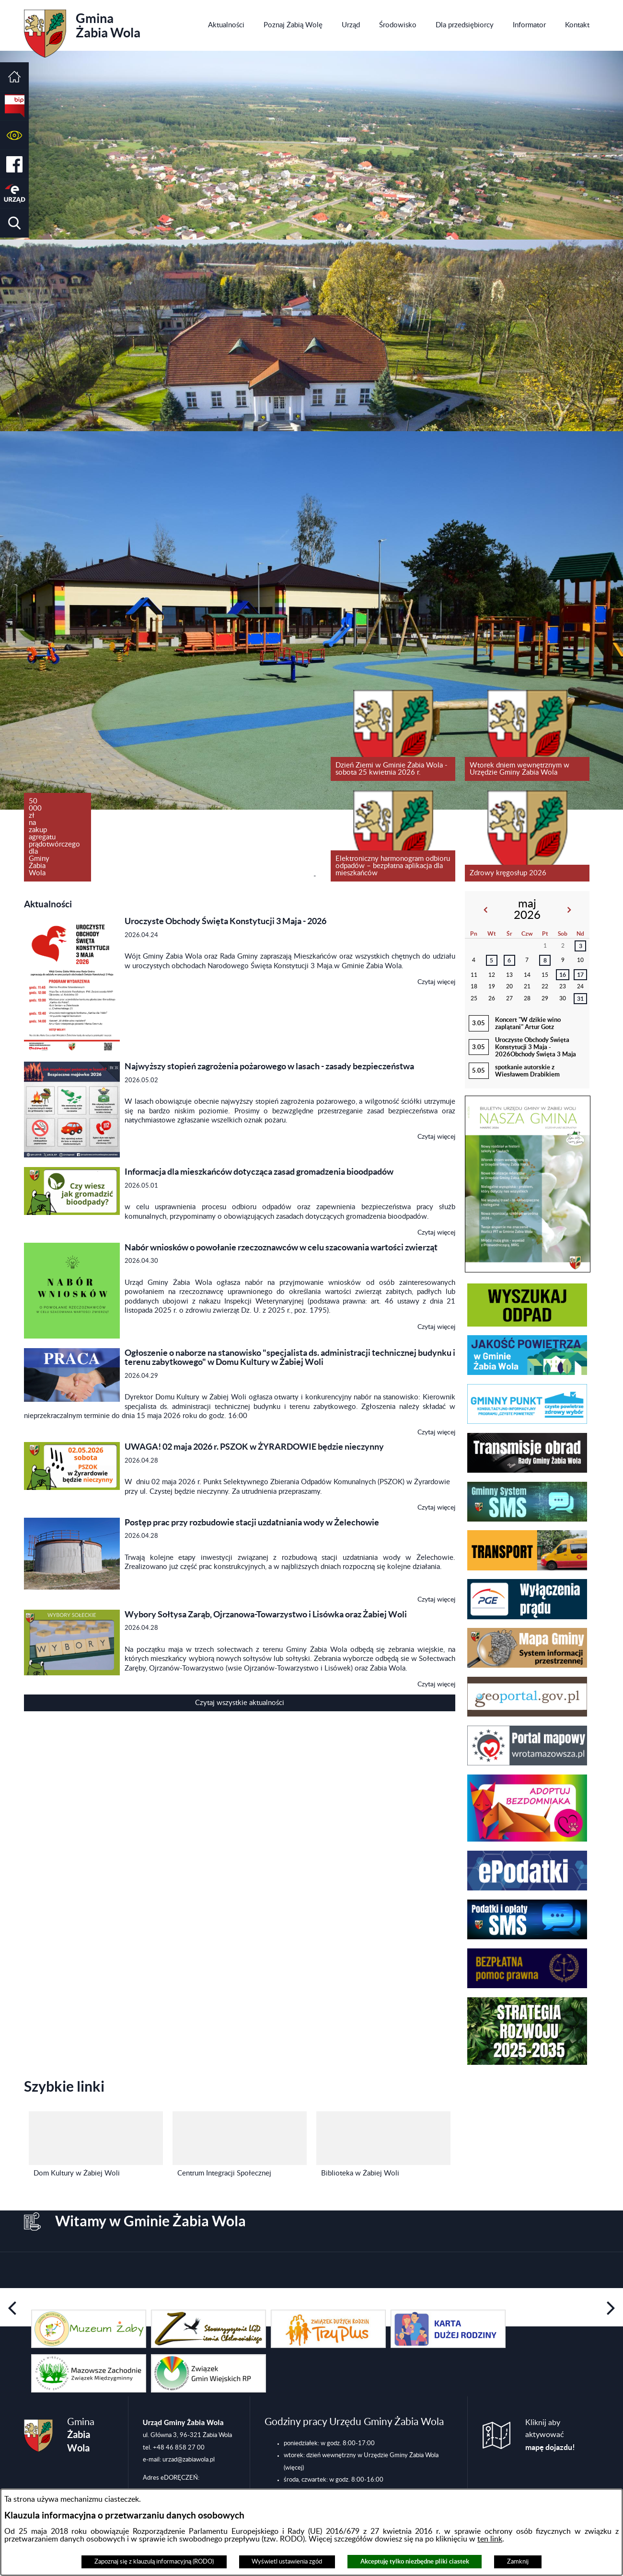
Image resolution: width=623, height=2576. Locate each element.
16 (562, 975)
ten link (489, 2539)
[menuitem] (226, 25)
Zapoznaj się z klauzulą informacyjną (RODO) (154, 2561)
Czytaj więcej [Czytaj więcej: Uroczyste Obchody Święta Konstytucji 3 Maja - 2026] (436, 982)
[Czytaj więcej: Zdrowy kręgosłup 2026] (527, 836)
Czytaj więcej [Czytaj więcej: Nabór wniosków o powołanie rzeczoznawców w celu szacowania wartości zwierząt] (436, 1327)
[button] (14, 135)
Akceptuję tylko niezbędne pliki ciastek (414, 2561)
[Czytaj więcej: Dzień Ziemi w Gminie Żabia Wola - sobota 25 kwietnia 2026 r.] (393, 735)
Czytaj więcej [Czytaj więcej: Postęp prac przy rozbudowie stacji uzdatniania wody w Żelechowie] (436, 1599)
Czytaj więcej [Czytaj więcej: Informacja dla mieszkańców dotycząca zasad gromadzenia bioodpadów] (436, 1232)
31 (580, 999)
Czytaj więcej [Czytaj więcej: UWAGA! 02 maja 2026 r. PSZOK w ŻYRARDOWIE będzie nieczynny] (436, 1507)
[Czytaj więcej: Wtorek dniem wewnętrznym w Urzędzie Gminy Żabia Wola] (527, 735)
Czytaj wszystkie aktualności (239, 1702)
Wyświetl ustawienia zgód (287, 2561)
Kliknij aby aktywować (550, 2435)
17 (580, 975)
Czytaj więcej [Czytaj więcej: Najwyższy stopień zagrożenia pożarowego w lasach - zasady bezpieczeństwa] (436, 1136)
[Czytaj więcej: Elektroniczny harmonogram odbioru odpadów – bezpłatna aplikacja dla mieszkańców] (393, 836)
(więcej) (294, 2468)
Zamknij (518, 2561)
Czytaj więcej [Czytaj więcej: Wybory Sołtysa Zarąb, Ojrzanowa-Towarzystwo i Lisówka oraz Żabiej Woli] (436, 1684)
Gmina (82, 30)
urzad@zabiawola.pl (188, 2459)
